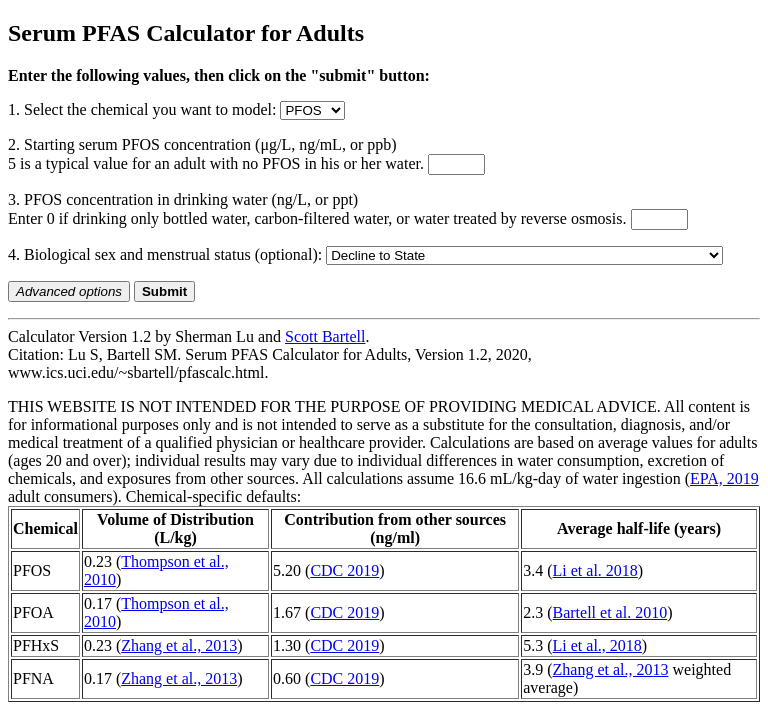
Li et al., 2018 (597, 645)
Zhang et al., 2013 (179, 645)
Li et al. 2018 (595, 570)
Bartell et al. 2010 (610, 612)
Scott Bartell (325, 336)
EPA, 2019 (724, 478)
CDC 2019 (344, 570)
